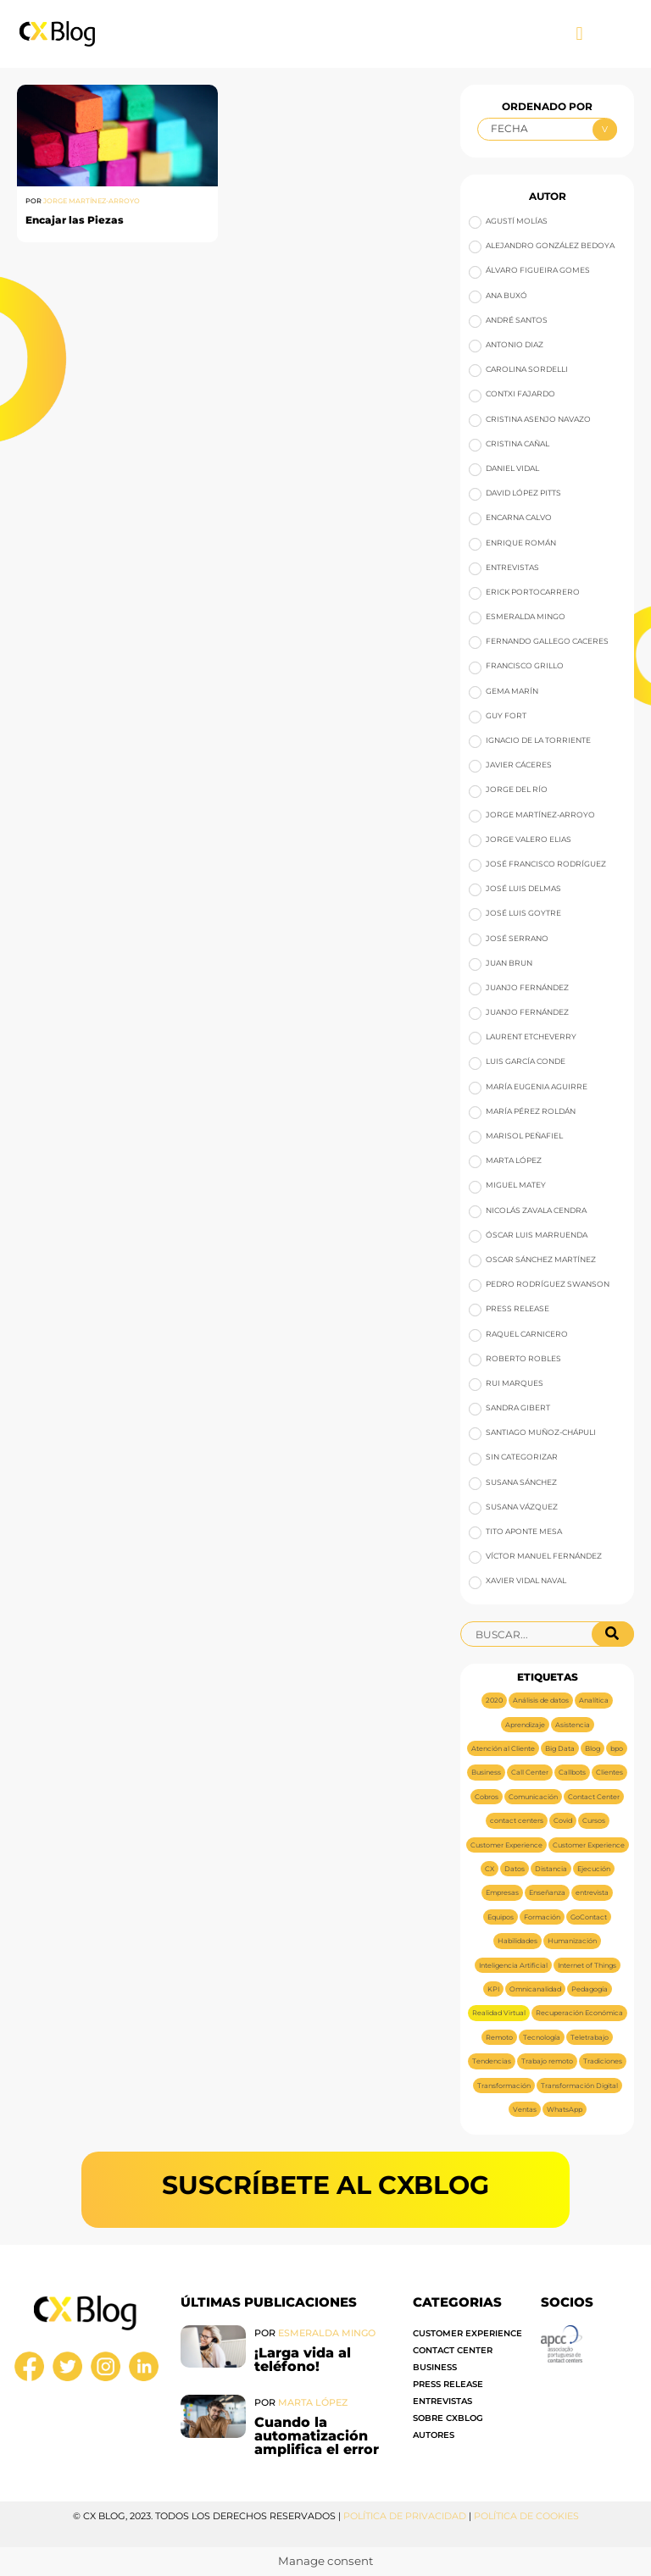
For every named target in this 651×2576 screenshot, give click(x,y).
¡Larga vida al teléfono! (302, 2359)
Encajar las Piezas (74, 219)
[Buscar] (613, 1634)
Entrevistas (442, 2401)
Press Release (448, 2384)
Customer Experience (467, 2333)
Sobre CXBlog (448, 2418)
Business (435, 2367)
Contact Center (452, 2350)
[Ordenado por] (546, 129)
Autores (433, 2434)
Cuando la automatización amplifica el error (318, 2435)
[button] (579, 34)
